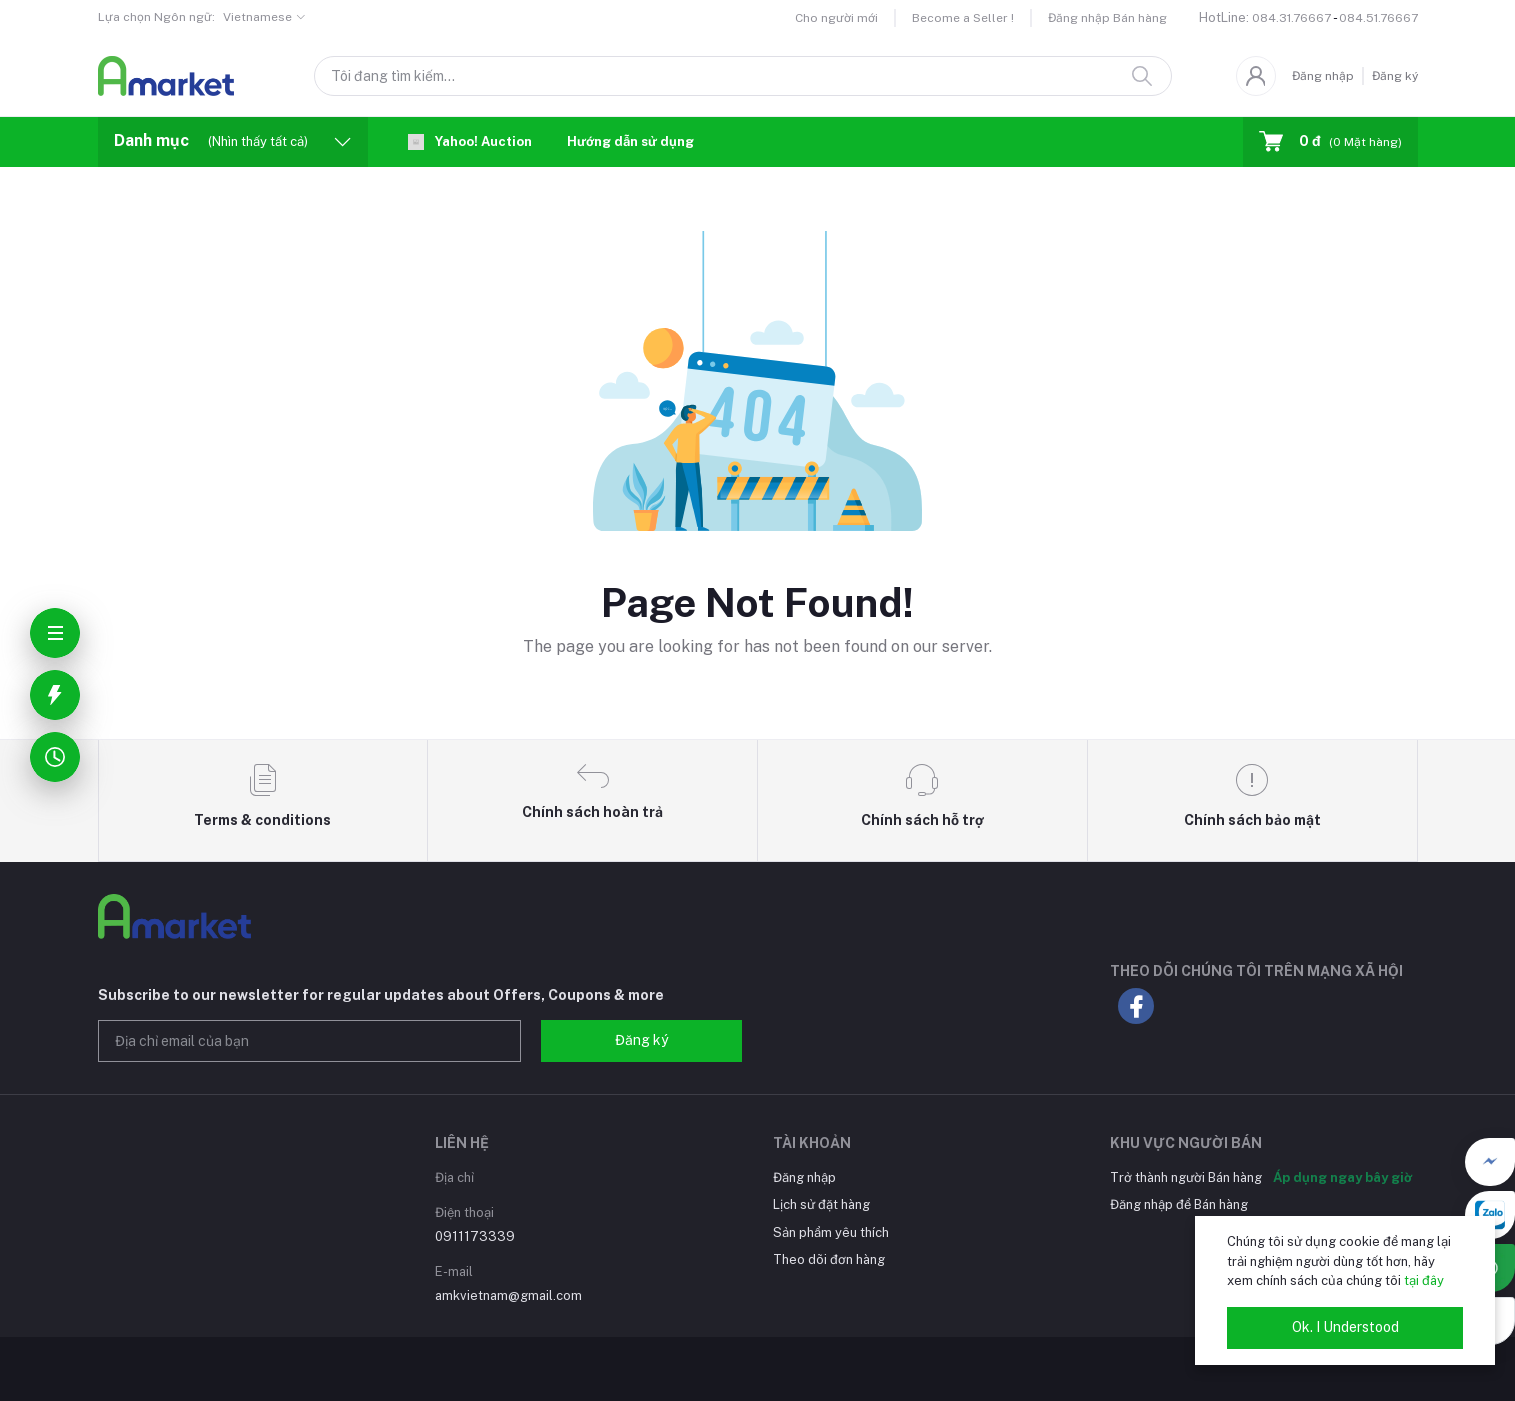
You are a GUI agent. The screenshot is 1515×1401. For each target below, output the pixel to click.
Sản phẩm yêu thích (831, 1232)
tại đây (1424, 1280)
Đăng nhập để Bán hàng (1179, 1204)
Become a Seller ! (963, 18)
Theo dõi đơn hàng (829, 1259)
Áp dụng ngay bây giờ (1342, 1177)
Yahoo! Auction (470, 142)
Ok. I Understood (1345, 1327)
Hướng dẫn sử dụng (630, 141)
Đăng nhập (1323, 76)
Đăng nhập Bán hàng (1107, 18)
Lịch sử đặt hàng (821, 1204)
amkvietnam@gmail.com (508, 1295)
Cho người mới (836, 18)
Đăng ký (1395, 76)
